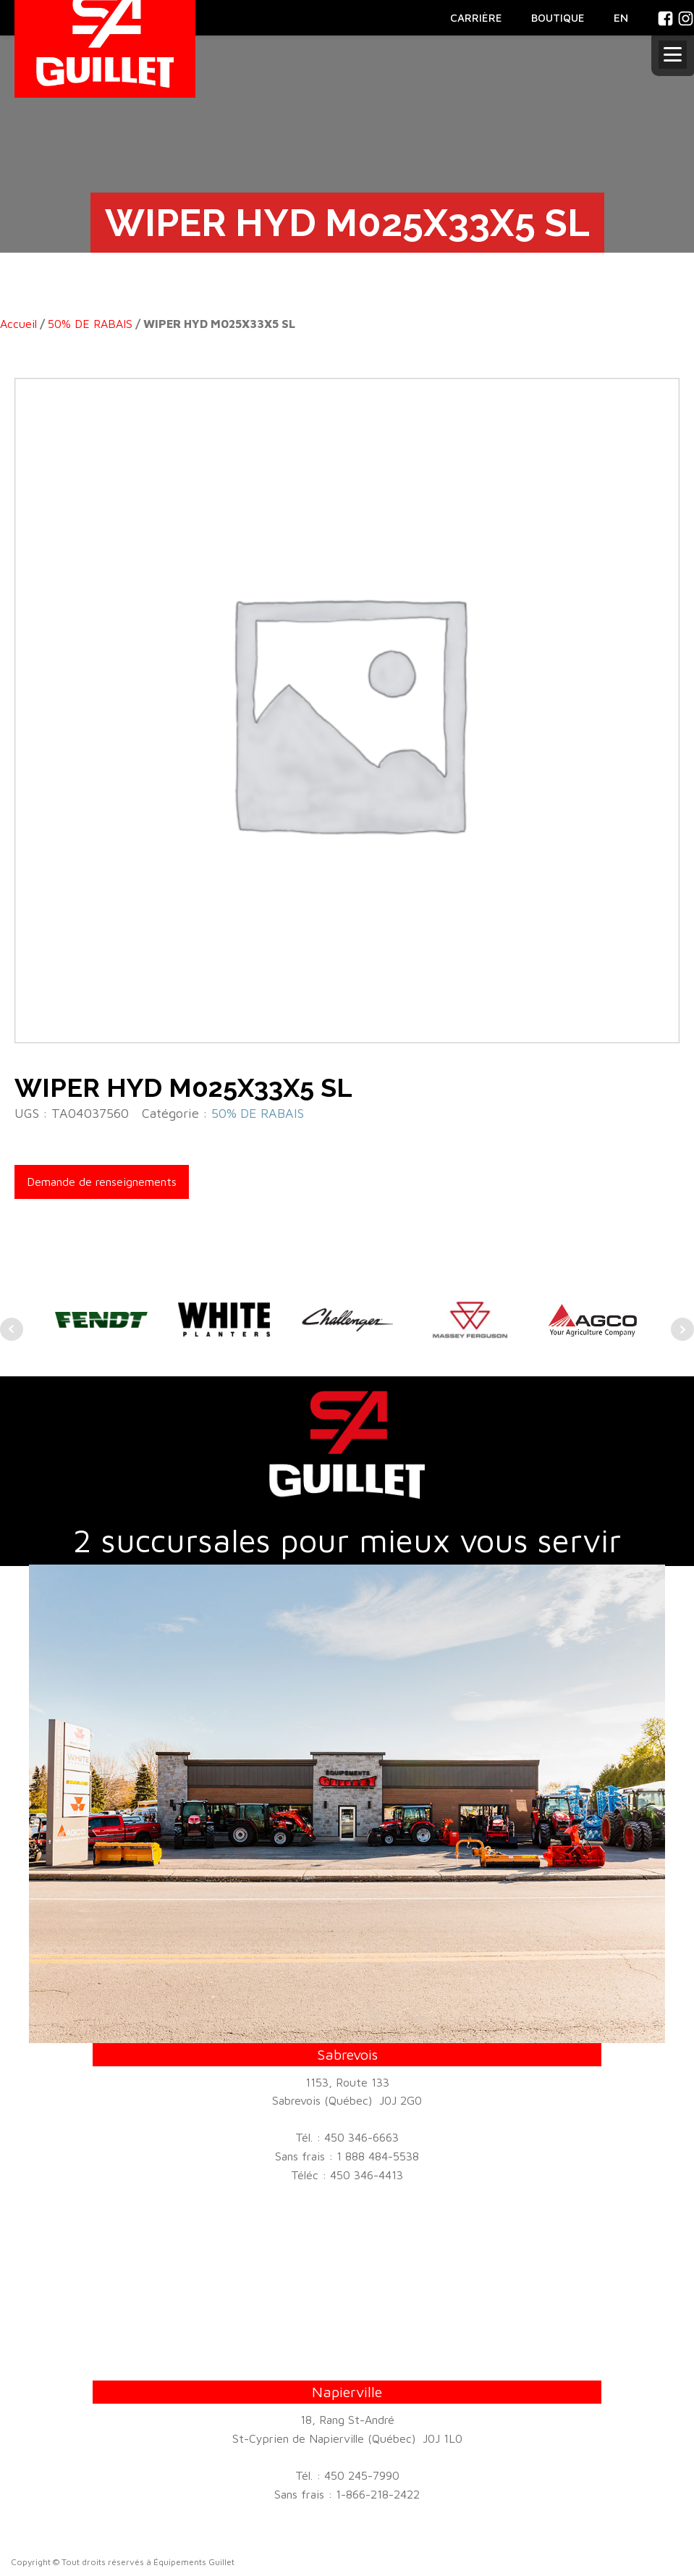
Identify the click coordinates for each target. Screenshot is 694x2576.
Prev (11, 1329)
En (621, 17)
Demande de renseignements (102, 1181)
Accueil (18, 323)
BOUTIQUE (558, 18)
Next (682, 1329)
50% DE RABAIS (90, 323)
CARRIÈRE (476, 18)
